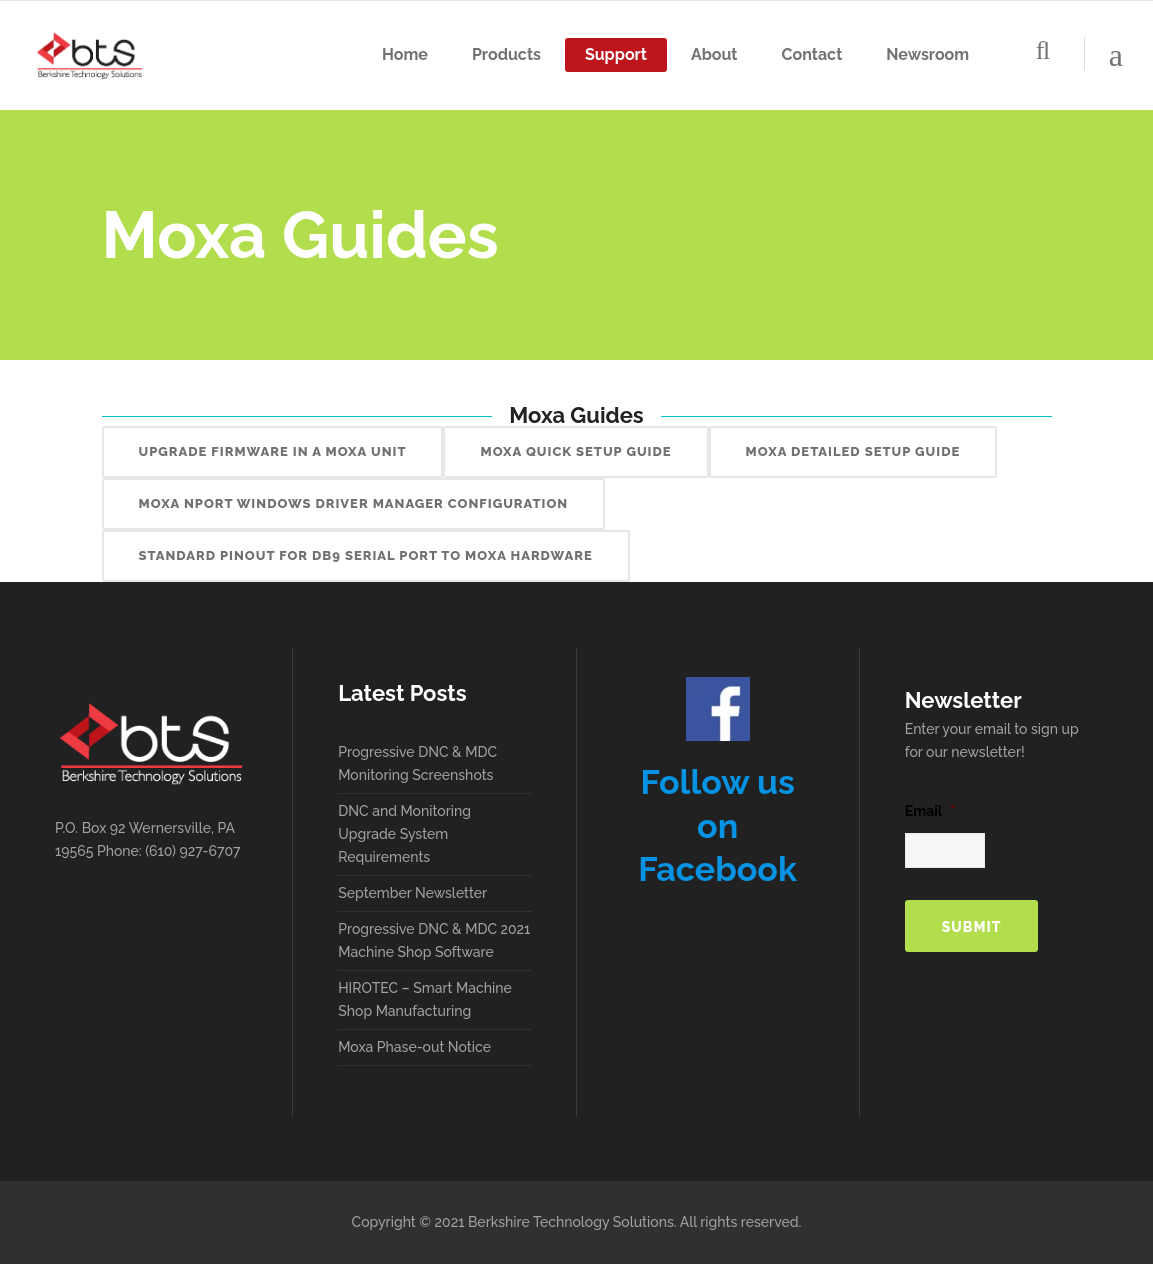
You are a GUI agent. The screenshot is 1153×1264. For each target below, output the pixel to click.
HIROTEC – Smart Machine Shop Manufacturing (425, 999)
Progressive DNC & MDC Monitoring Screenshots (417, 763)
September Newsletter (412, 893)
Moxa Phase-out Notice (414, 1047)
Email (930, 811)
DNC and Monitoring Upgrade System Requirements (404, 834)
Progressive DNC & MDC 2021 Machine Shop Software (434, 940)
